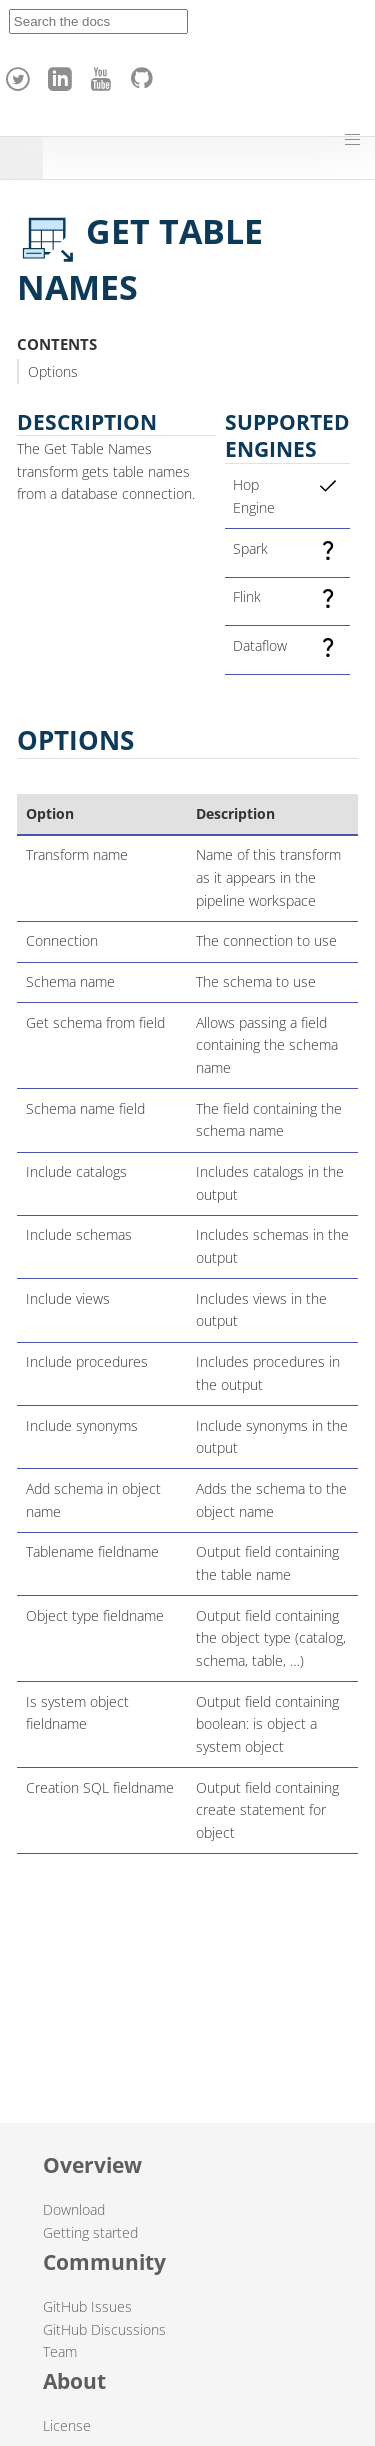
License (67, 2425)
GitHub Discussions (104, 2329)
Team (60, 2351)
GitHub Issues (87, 2306)
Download (74, 2209)
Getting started (90, 2232)
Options (53, 371)
